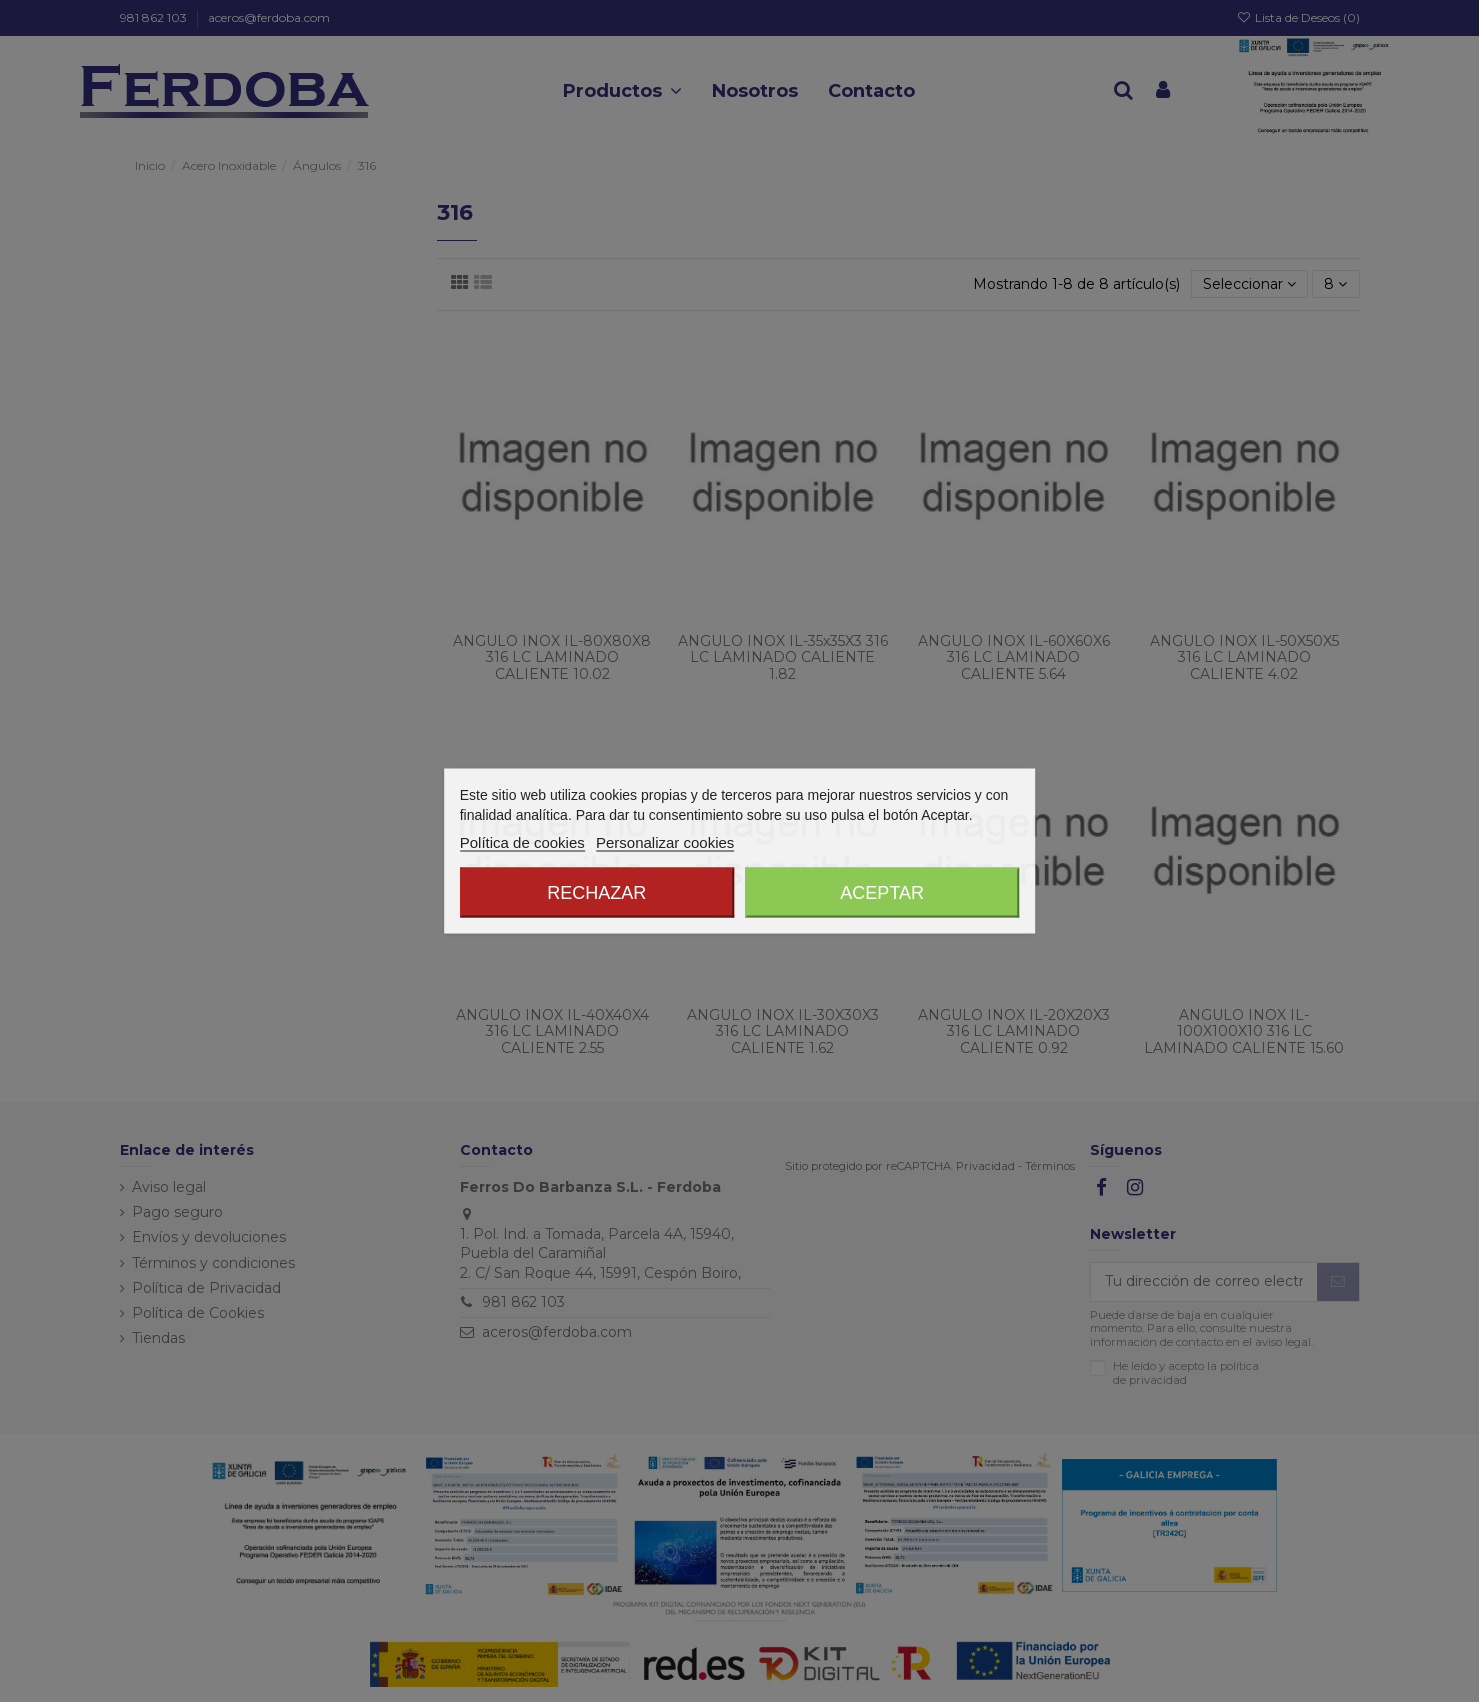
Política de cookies (522, 842)
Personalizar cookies (665, 842)
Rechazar (596, 893)
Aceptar (882, 893)
